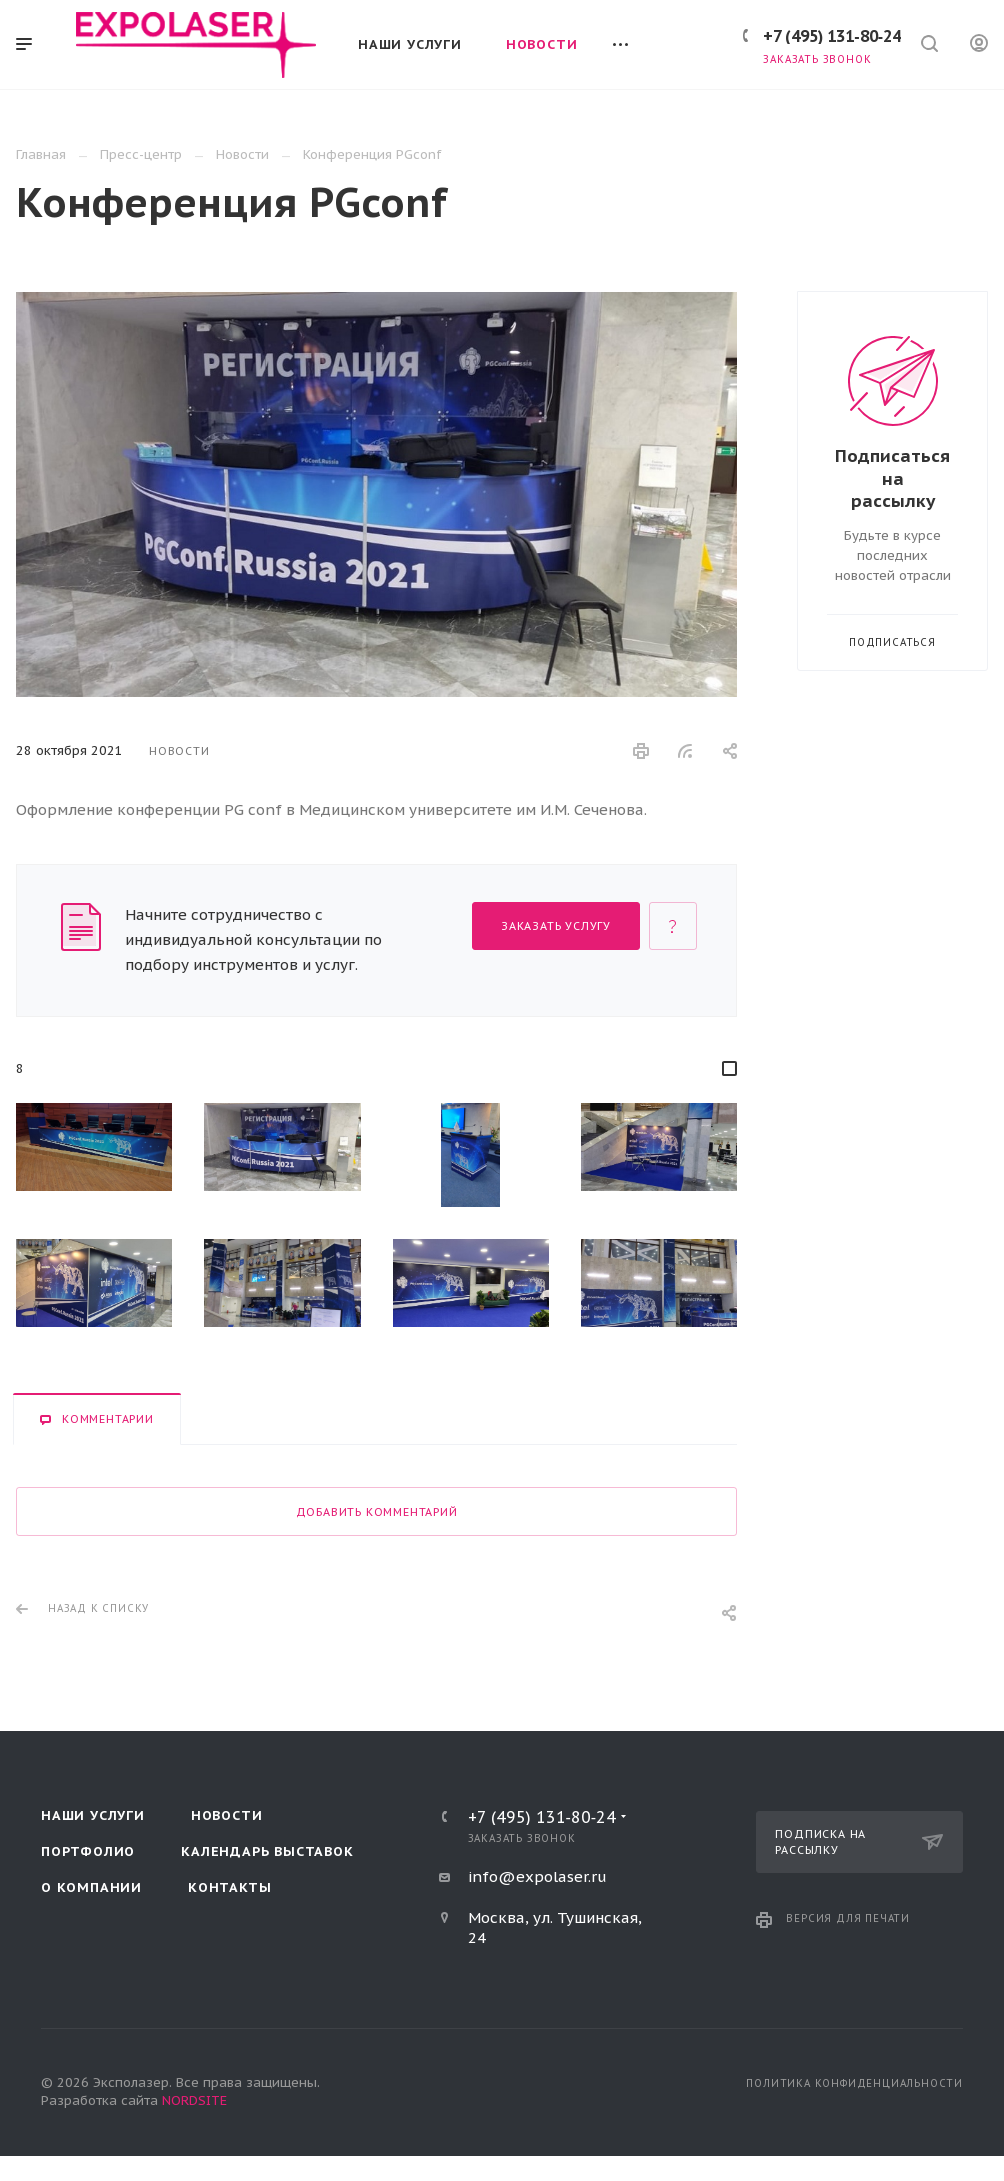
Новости (227, 1815)
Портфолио (88, 1851)
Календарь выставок (267, 1851)
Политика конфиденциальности (854, 2083)
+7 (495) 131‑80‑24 (832, 36)
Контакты (229, 1887)
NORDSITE (194, 2100)
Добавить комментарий (377, 1512)
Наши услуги (93, 1815)
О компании (91, 1887)
